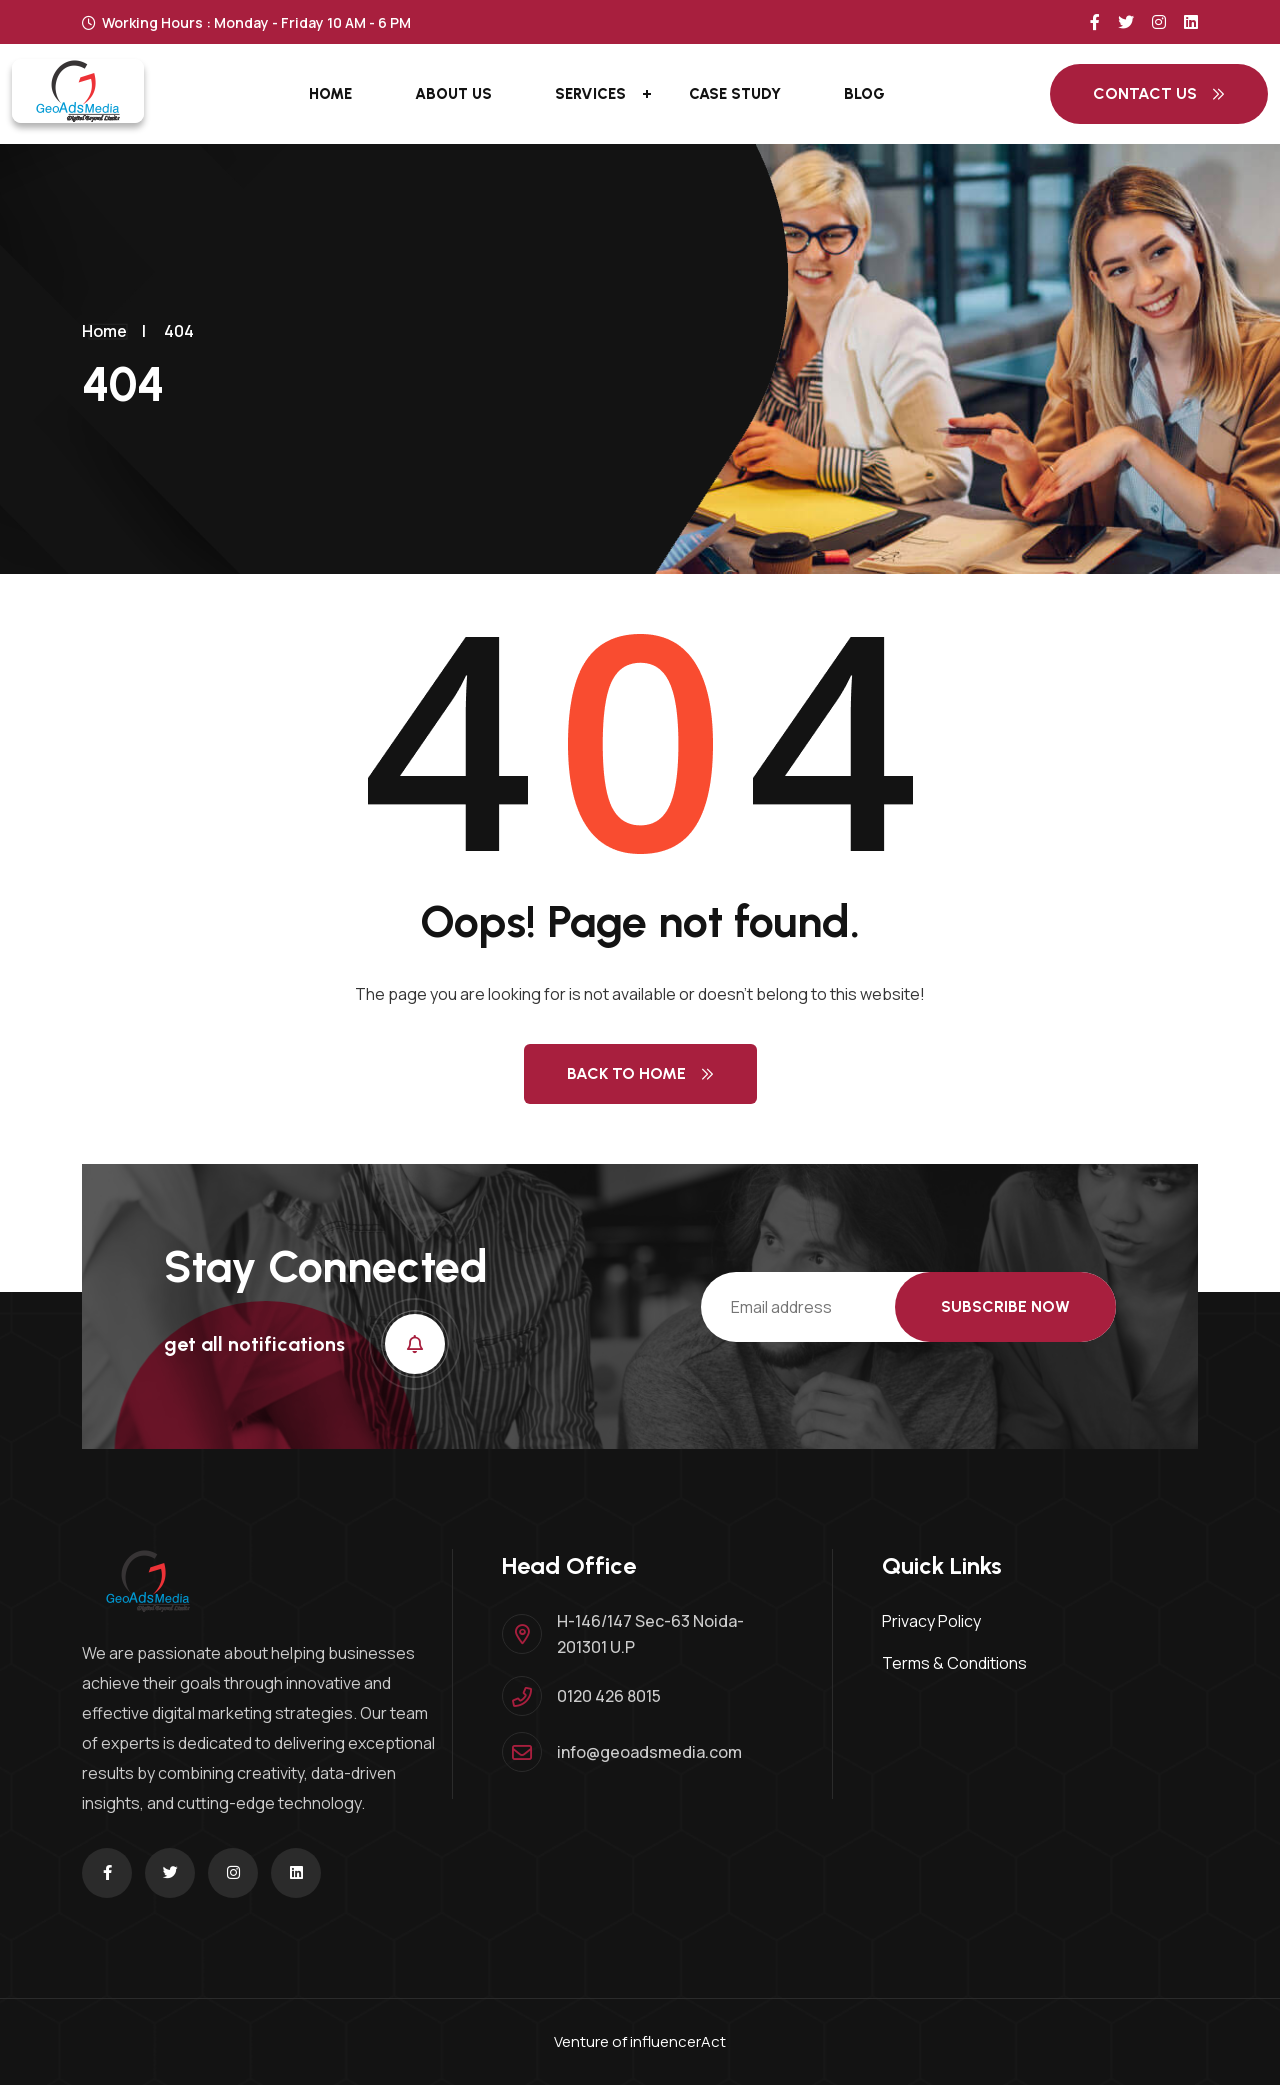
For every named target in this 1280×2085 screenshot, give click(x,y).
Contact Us (1159, 93)
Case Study (735, 94)
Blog (864, 94)
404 (179, 331)
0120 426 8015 (609, 1696)
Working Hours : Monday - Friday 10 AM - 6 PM (246, 22)
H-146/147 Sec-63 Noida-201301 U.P (650, 1634)
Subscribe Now (1005, 1306)
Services (590, 94)
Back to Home (640, 1073)
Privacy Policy (931, 1621)
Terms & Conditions (954, 1663)
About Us (453, 94)
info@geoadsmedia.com (649, 1752)
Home (330, 94)
